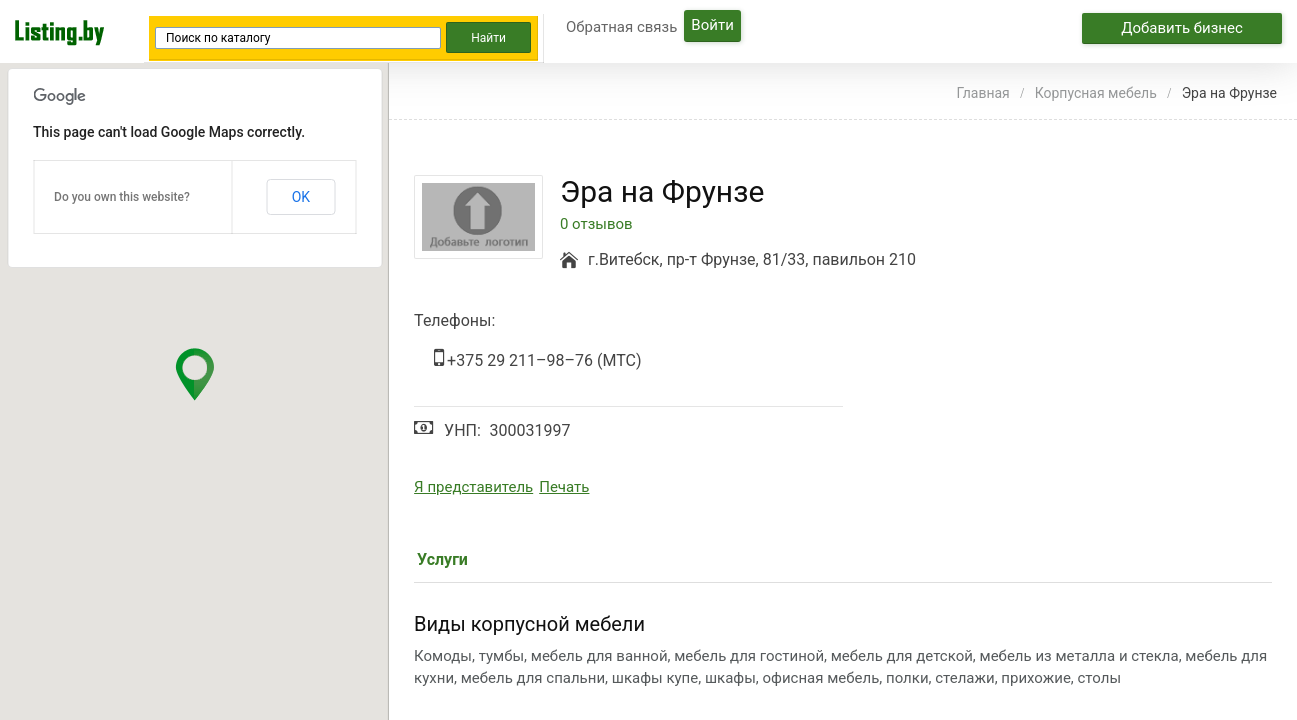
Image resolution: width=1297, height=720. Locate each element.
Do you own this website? (122, 197)
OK (301, 197)
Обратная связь (621, 27)
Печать (564, 487)
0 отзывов (596, 224)
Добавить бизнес (1182, 28)
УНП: (462, 430)
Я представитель (473, 487)
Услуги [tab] (442, 559)
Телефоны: (454, 320)
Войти (712, 25)
